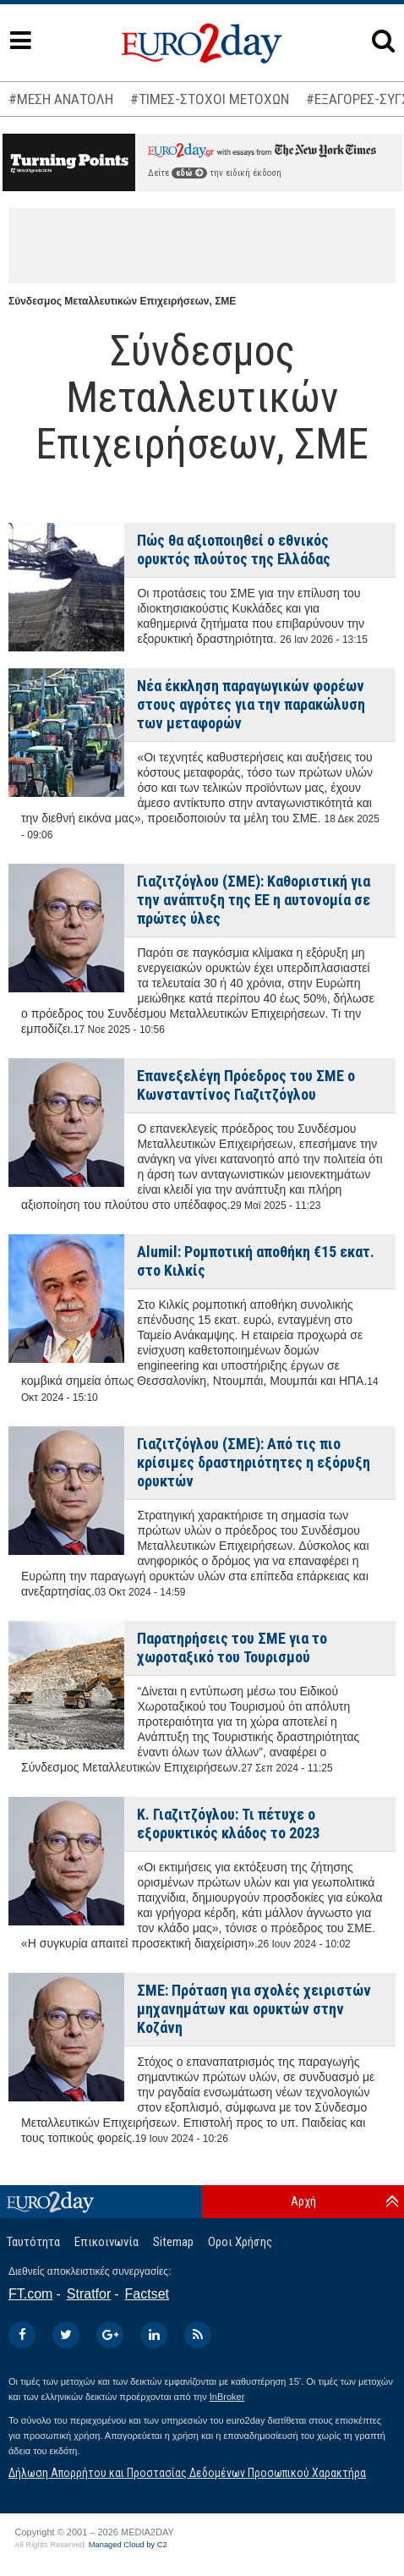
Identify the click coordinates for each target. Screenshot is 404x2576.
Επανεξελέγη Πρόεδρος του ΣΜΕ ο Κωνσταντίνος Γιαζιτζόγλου (246, 1085)
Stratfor (89, 2294)
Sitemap (173, 2241)
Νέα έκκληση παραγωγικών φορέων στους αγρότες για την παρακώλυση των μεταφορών (251, 704)
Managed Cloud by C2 (128, 2544)
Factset (147, 2294)
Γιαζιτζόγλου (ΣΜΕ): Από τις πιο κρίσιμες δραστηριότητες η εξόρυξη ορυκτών (253, 1462)
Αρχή (303, 2201)
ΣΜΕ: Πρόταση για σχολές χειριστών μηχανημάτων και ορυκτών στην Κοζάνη (254, 2008)
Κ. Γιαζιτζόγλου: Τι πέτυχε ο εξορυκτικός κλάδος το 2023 (228, 1823)
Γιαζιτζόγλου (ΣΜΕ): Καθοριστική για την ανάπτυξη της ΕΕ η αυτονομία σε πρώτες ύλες (253, 899)
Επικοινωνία (106, 2241)
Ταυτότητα (33, 2241)
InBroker (227, 2397)
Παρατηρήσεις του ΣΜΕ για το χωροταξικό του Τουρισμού (232, 1647)
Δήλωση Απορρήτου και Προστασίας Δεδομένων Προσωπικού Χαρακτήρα (187, 2473)
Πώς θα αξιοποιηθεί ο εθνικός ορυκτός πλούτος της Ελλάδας (233, 549)
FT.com (30, 2294)
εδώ (189, 173)
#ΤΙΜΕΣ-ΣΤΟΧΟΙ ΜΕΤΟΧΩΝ (209, 99)
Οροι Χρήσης (240, 2241)
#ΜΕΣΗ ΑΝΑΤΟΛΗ (60, 99)
